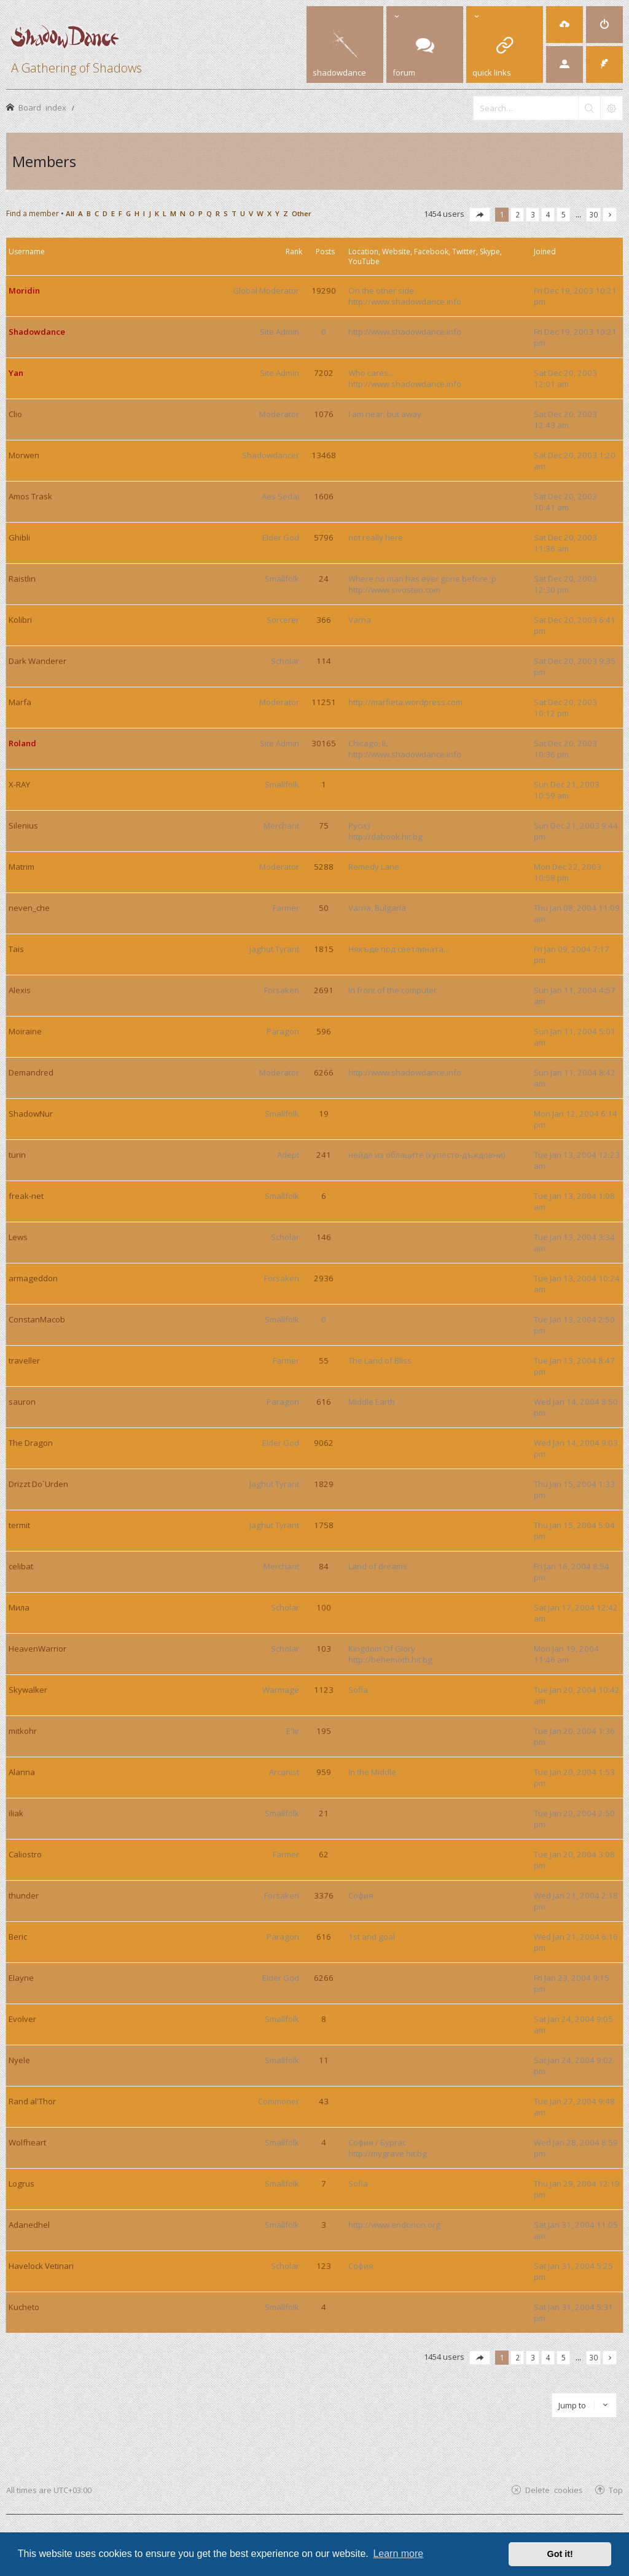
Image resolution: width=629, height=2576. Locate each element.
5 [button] (563, 214)
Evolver (22, 2018)
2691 (324, 990)
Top (616, 2490)
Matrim (21, 866)
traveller (24, 1360)
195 (323, 1730)
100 (323, 1607)
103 (323, 1648)
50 (324, 907)
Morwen (24, 455)
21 (324, 1813)
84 (324, 1566)
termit (19, 1525)
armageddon (33, 1278)
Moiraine (25, 1031)
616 (323, 1401)
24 (324, 578)
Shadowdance (37, 331)
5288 (324, 866)
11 (324, 2060)
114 (323, 660)
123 (323, 2265)
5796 (324, 537)
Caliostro (25, 1854)
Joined (545, 251)
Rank (294, 251)
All (70, 213)
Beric (18, 1936)
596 (323, 1031)
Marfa (20, 702)
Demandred (31, 1072)
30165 (323, 743)
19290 (323, 290)
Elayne (21, 1977)
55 (324, 1360)
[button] (479, 215)
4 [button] (548, 214)
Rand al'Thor (32, 2101)
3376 (324, 1895)
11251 (323, 702)
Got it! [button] (560, 2554)
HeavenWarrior (37, 1648)
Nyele (19, 2060)
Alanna (22, 1772)
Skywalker (28, 1689)
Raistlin (22, 578)
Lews (18, 1237)
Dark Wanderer (37, 660)
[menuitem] (564, 24)
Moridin (24, 290)
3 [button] (533, 214)
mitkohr (23, 1730)
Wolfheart (27, 2142)
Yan (16, 372)
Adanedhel (29, 2224)
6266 (324, 1072)
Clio (15, 414)
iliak (16, 1813)
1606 (324, 496)
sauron (22, 1401)
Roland (22, 743)
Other (301, 213)
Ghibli (19, 537)
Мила (19, 1607)
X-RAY (19, 784)
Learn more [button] (398, 2553)
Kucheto (24, 2307)
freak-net (26, 1195)
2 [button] (517, 214)
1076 (324, 414)
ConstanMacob (37, 1319)
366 (323, 619)
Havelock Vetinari (41, 2265)
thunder (24, 1895)
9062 (324, 1442)
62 (324, 1854)
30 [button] (593, 214)
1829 (324, 1483)
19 (324, 1113)
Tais (16, 948)
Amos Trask (30, 496)
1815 (324, 948)
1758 (324, 1525)
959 (323, 1772)
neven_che (29, 907)
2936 (324, 1278)
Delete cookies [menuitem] (554, 2490)
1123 (324, 1689)
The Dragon (31, 1442)
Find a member (32, 213)
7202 (324, 372)
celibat (21, 1566)
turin (17, 1154)
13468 (323, 455)
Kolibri (20, 619)
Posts (325, 251)
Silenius (23, 825)
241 (323, 1154)
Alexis (20, 990)
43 (324, 2101)
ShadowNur (31, 1113)
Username (27, 251)
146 (323, 1237)
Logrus (21, 2183)
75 (324, 825)
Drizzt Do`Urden (38, 1483)
